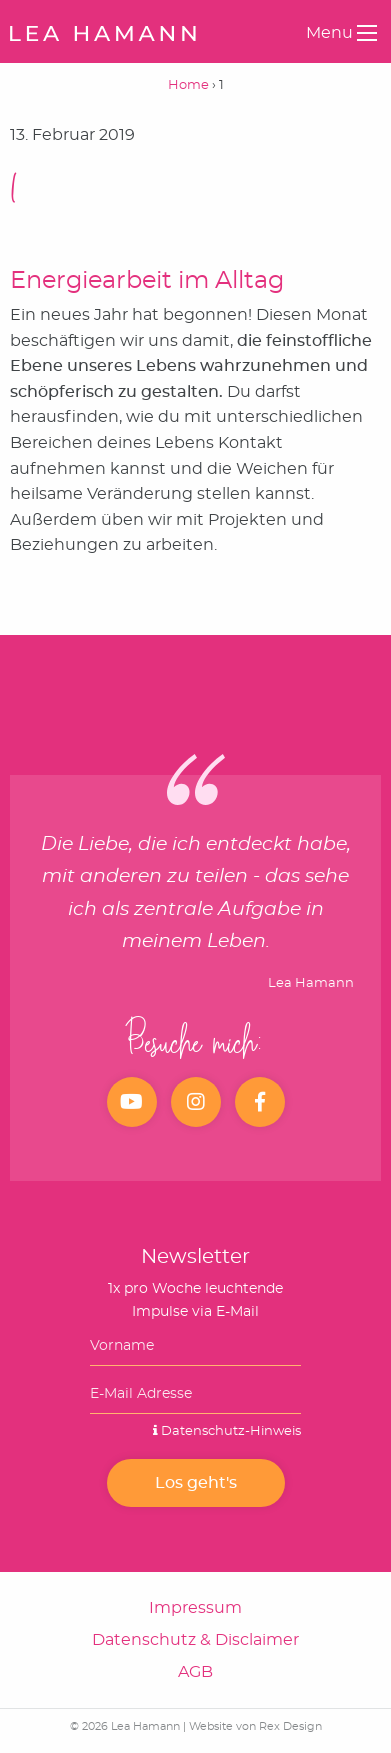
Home (188, 85)
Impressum (195, 1608)
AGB (195, 1672)
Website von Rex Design (255, 1726)
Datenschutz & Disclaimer (195, 1640)
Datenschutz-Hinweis (227, 1431)
